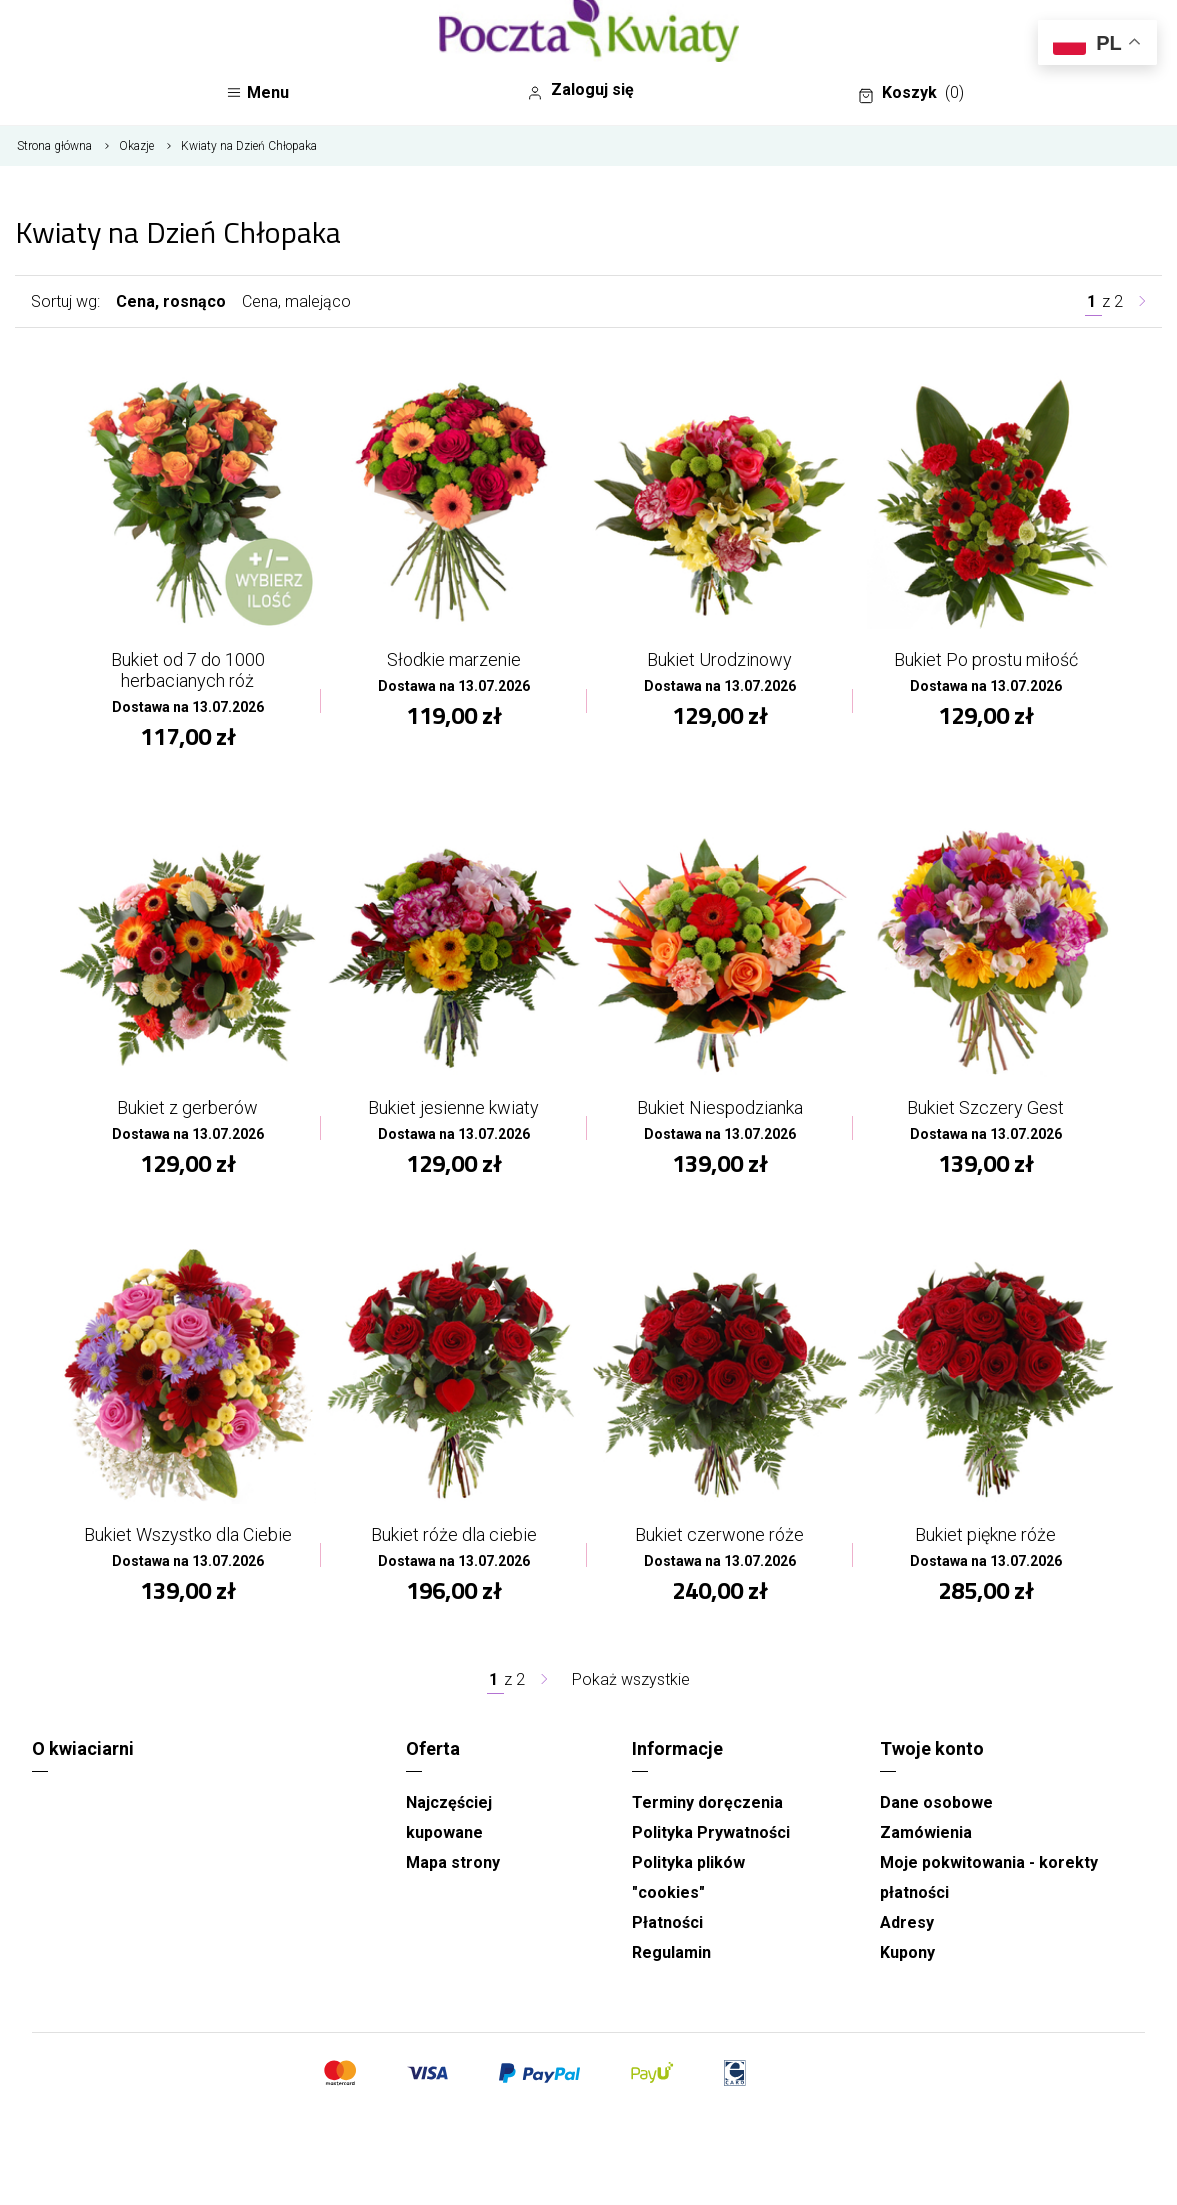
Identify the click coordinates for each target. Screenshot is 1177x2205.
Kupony (907, 1952)
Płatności (667, 1922)
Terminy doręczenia (707, 1802)
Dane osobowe (936, 1802)
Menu (257, 92)
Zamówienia (926, 1832)
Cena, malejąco (296, 301)
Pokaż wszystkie (631, 1679)
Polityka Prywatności (711, 1832)
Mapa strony (453, 1862)
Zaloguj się (580, 90)
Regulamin (671, 1952)
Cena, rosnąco (171, 301)
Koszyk (911, 93)
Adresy (907, 1922)
